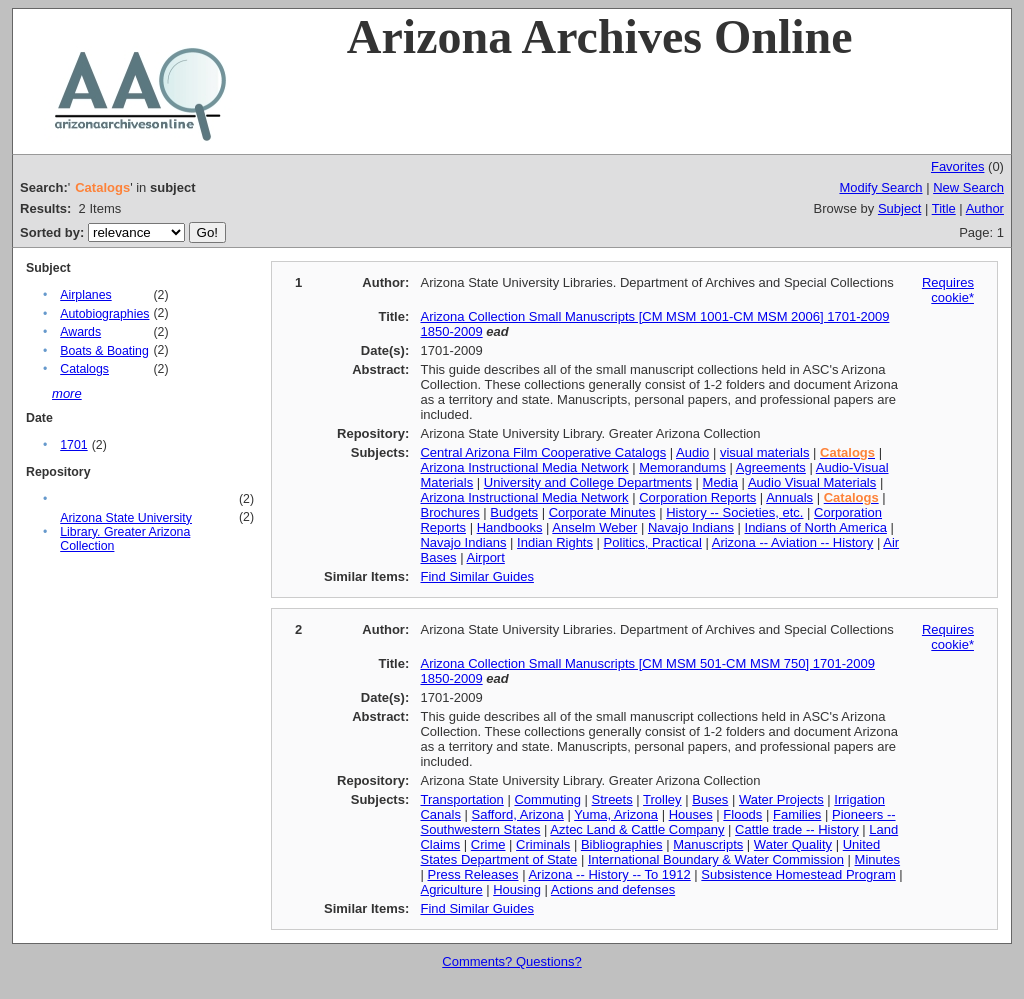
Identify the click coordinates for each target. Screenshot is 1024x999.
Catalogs (84, 369)
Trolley (662, 799)
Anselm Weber (594, 527)
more (67, 393)
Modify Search (880, 187)
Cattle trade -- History (797, 829)
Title (944, 208)
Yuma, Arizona (616, 814)
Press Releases (472, 874)
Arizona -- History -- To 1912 (609, 874)
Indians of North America (816, 527)
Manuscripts (708, 844)
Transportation (461, 799)
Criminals (543, 844)
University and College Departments (588, 482)
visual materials (765, 452)
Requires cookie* (948, 290)
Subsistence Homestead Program (798, 874)
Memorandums (682, 467)
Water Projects (781, 799)
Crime (488, 844)
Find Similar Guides (476, 576)
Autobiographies (104, 314)
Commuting (547, 799)
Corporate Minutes (602, 512)
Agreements (771, 467)
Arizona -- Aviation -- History (793, 542)
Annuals (789, 497)
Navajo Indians (691, 527)
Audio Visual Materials (812, 482)
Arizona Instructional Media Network (524, 467)
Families (797, 814)
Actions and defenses (613, 889)
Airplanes (85, 295)
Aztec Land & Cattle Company (637, 829)
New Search (968, 187)
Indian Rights (555, 542)
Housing (517, 889)
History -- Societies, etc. (734, 512)
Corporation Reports (697, 497)
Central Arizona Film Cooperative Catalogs (543, 452)
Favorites (957, 166)
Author (985, 208)
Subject (899, 208)
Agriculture (451, 889)
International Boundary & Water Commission (716, 859)
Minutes (878, 859)
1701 (73, 445)
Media (720, 482)
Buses (710, 799)
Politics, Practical (653, 542)
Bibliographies (622, 844)
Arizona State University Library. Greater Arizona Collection (126, 532)
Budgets (514, 512)
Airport (486, 557)
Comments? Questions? (511, 961)
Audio (692, 452)
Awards (80, 332)
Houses (691, 814)
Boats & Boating (104, 351)
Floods (742, 814)
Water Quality (793, 844)
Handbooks (510, 527)
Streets (612, 799)
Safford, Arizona (518, 814)
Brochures (449, 512)
